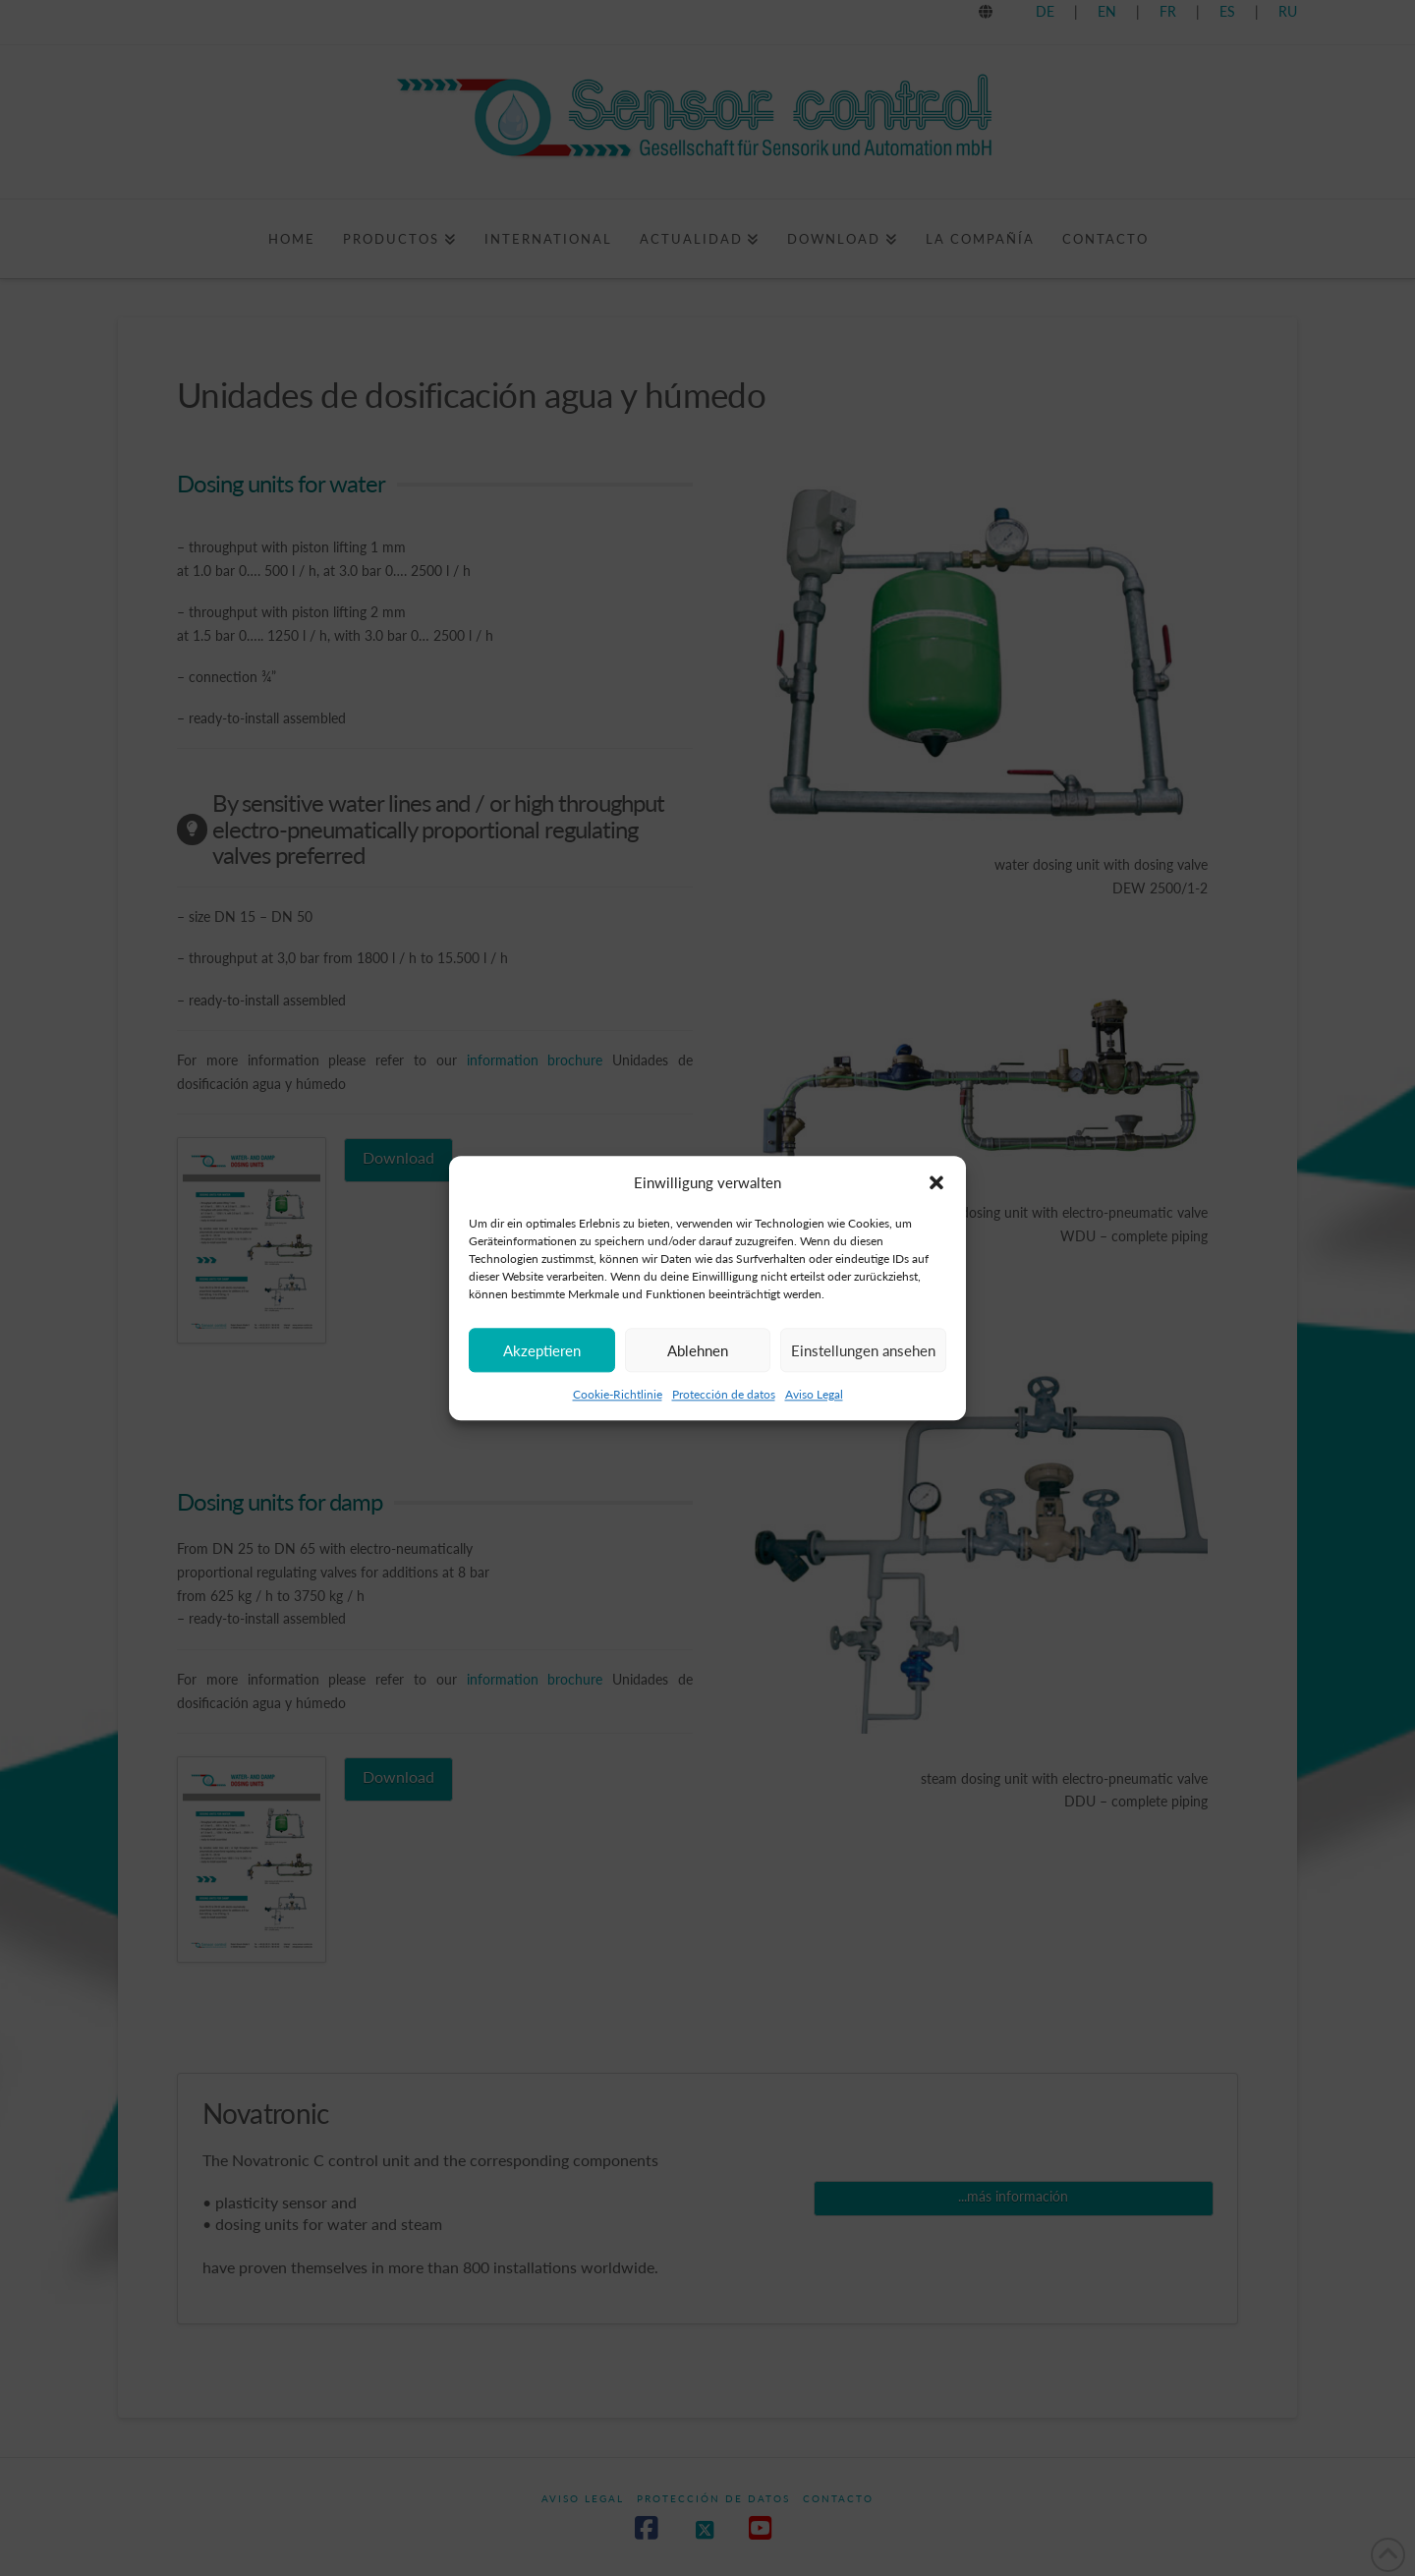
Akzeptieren (542, 1369)
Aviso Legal (814, 1412)
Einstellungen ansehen (863, 1369)
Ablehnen (697, 1369)
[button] (936, 1202)
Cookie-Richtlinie (617, 1412)
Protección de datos (723, 1412)
